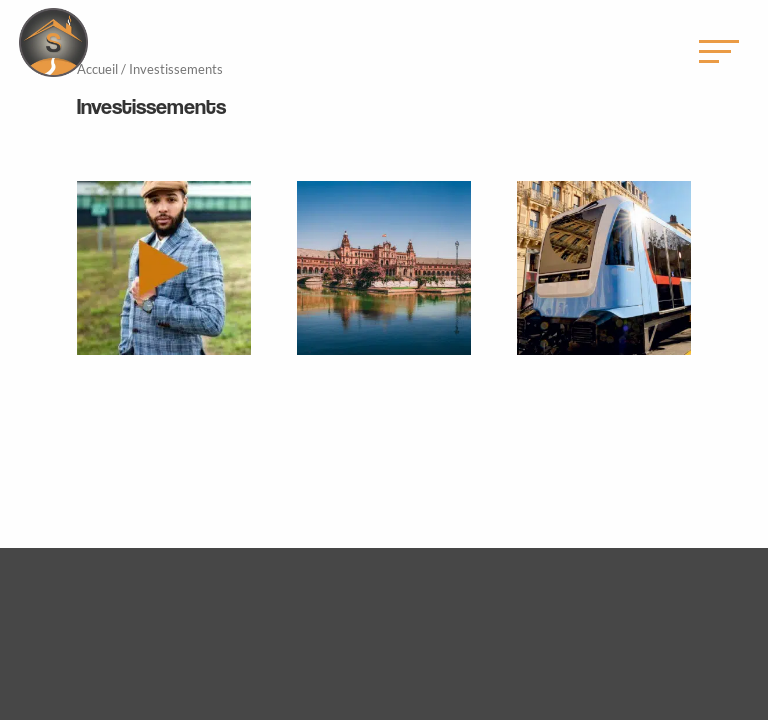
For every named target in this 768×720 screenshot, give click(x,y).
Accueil (97, 69)
